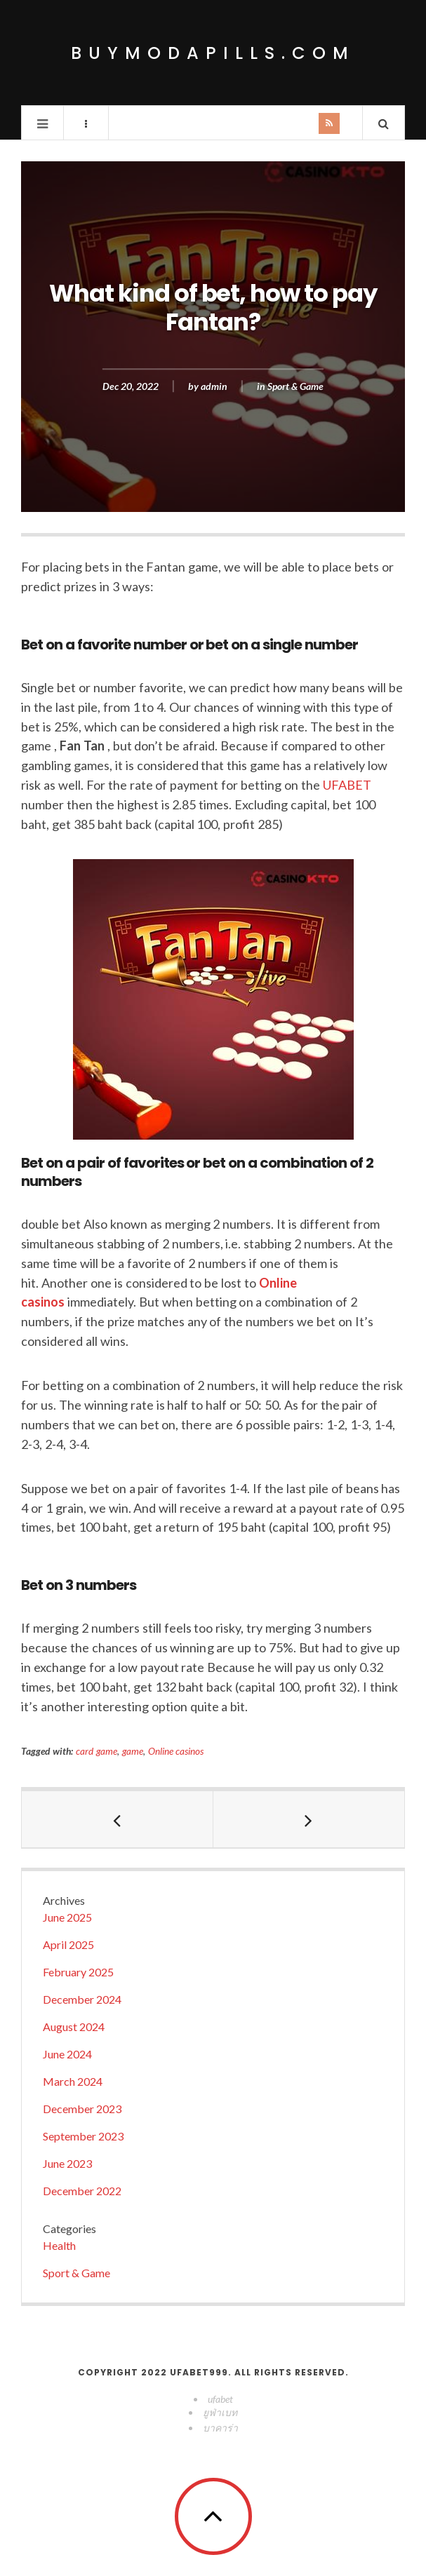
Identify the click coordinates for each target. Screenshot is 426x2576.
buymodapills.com (213, 53)
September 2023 (83, 2136)
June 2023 (67, 2163)
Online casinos (176, 1751)
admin (214, 386)
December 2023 (82, 2108)
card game (96, 1751)
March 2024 (72, 2081)
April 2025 (68, 1944)
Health (59, 2245)
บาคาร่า (220, 2428)
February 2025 (78, 1971)
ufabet (220, 2399)
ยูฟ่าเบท (220, 2412)
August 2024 (74, 2026)
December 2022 (82, 2190)
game (132, 1751)
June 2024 (67, 2054)
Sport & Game (295, 386)
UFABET (347, 785)
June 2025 (67, 1917)
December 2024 (82, 1999)
